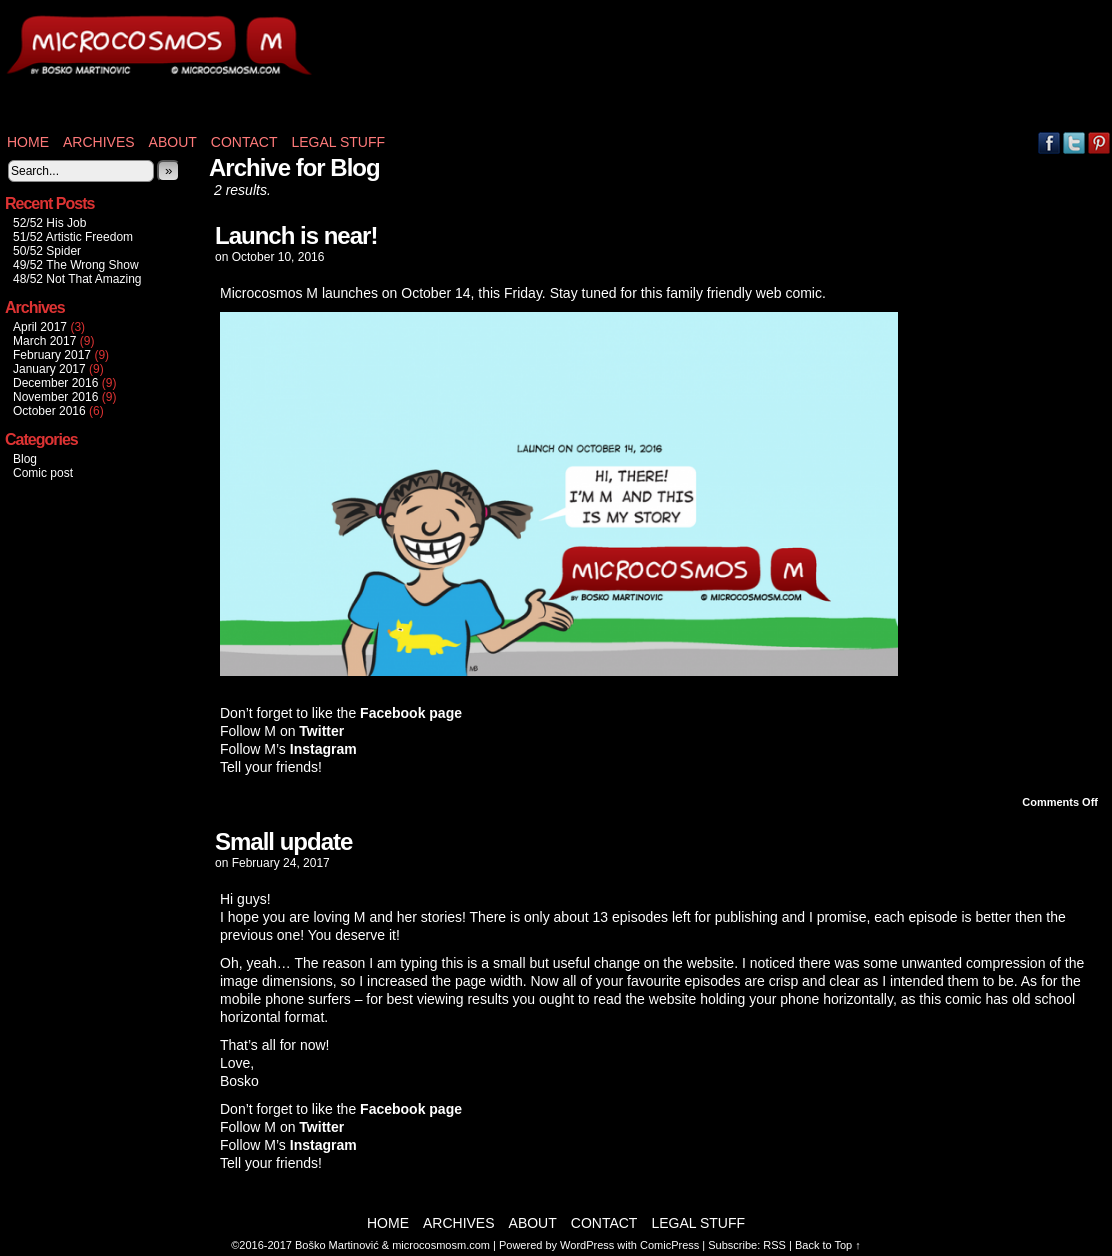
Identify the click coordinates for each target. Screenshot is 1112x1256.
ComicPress (669, 1245)
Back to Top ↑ (828, 1245)
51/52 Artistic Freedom (73, 237)
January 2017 (49, 369)
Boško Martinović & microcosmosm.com (392, 1245)
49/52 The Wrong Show (76, 265)
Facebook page (411, 713)
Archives (99, 142)
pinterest (1099, 142)
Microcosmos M (90, 70)
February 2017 (52, 355)
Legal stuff (338, 142)
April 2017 (40, 327)
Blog (25, 459)
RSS (774, 1245)
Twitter (1074, 142)
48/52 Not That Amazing (77, 279)
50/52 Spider (47, 251)
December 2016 (55, 383)
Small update (283, 841)
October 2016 (49, 411)
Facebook (1049, 142)
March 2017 (44, 341)
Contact (244, 142)
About (173, 142)
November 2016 (55, 397)
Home (28, 142)
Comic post (43, 473)
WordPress (587, 1245)
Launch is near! (296, 235)
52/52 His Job (49, 223)
